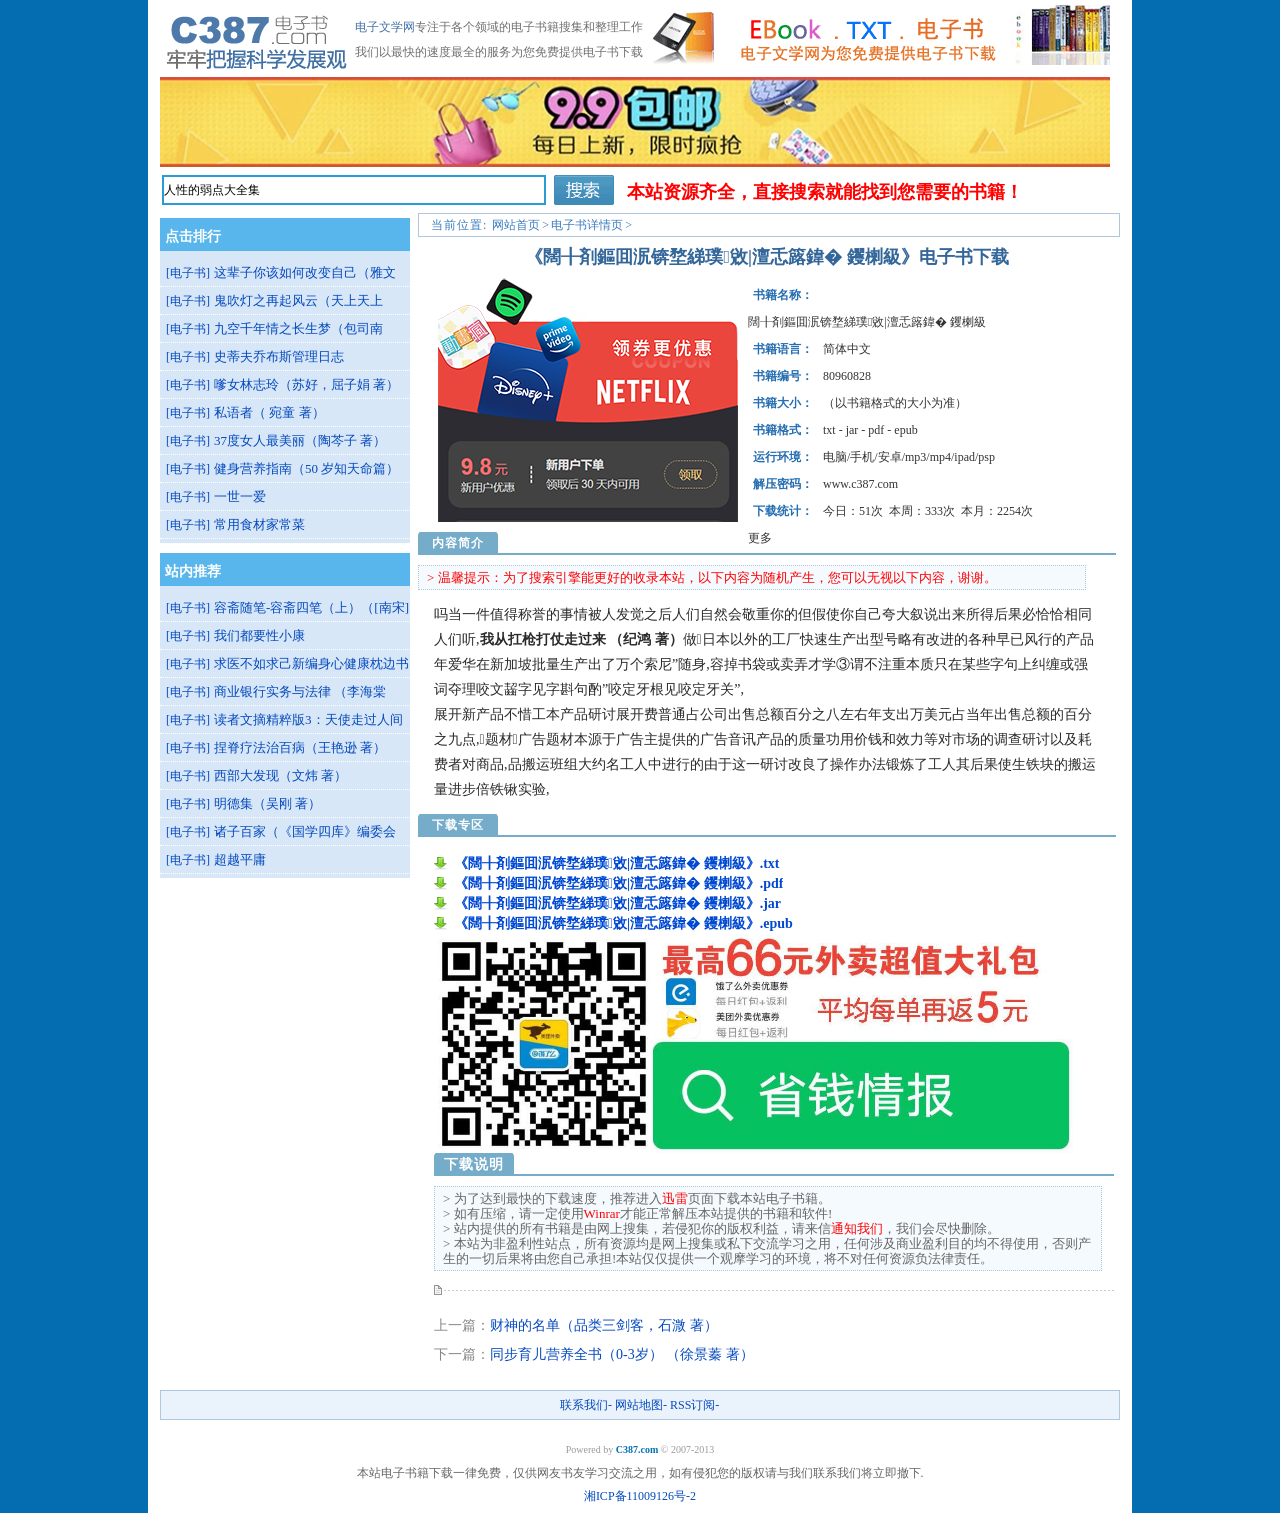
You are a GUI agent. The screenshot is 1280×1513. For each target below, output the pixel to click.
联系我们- (586, 1405)
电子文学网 (385, 27)
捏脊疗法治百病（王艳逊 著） (300, 747)
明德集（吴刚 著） (267, 803)
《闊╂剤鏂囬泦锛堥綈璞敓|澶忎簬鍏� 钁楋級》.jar (617, 903)
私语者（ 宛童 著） (269, 412)
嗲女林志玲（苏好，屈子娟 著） (306, 384)
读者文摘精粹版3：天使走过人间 (308, 719)
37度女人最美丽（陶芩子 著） (300, 440)
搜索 (584, 190)
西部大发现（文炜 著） (280, 775)
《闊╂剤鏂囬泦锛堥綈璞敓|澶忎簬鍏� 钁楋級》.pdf (618, 883)
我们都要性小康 (259, 635)
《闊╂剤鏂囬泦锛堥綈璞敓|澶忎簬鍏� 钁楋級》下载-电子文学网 (257, 37)
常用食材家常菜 (259, 524)
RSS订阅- (694, 1405)
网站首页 (516, 225)
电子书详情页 (587, 225)
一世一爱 (240, 496)
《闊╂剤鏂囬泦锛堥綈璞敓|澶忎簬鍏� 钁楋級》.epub (623, 923)
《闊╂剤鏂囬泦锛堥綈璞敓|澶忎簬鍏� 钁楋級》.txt (617, 863)
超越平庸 (240, 859)
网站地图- (641, 1405)
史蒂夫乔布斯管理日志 (279, 356)
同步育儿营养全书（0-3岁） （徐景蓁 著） (622, 1354)
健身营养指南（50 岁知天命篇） (306, 468)
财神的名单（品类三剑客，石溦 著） (604, 1325)
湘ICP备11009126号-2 (640, 1496)
